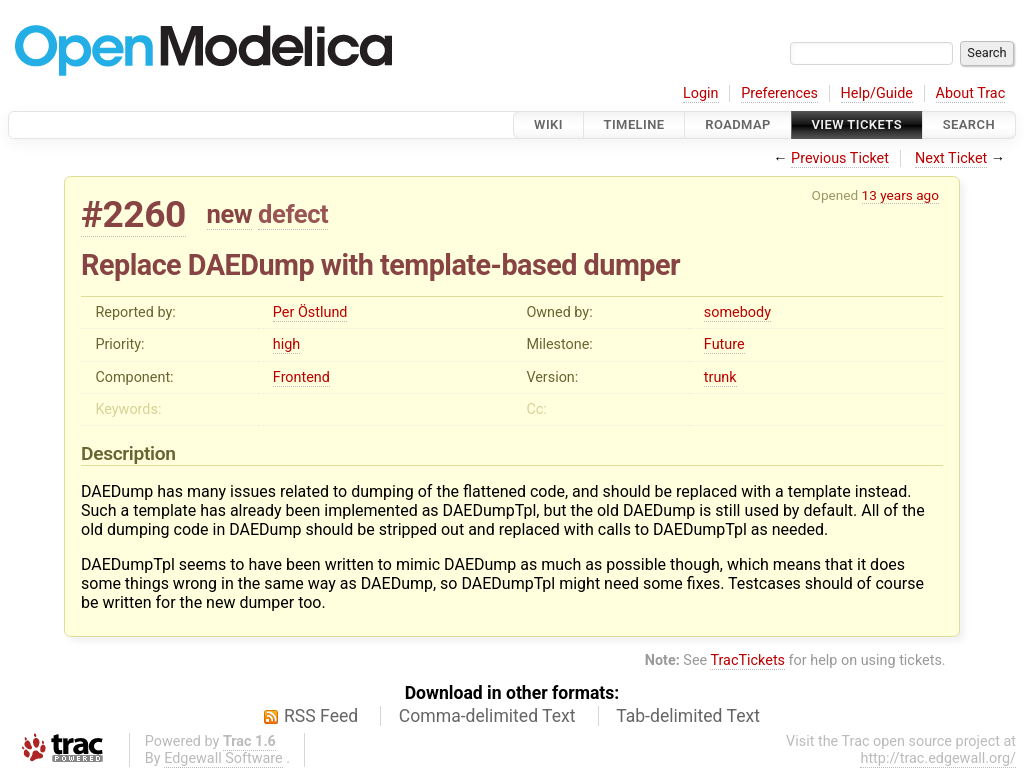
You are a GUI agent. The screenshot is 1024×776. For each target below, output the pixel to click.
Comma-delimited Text (487, 716)
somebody (737, 312)
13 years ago (900, 195)
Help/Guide (877, 93)
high (286, 344)
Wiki (548, 124)
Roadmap (738, 124)
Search (969, 124)
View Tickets (857, 124)
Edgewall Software (223, 758)
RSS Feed (321, 716)
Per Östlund (310, 312)
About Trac (971, 93)
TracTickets (747, 660)
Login (701, 93)
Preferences (779, 93)
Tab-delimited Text (688, 716)
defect (293, 214)
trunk (720, 377)
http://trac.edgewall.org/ (938, 758)
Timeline (634, 124)
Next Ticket (951, 158)
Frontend (301, 377)
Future (724, 344)
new (230, 214)
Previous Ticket (840, 158)
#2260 (133, 214)
